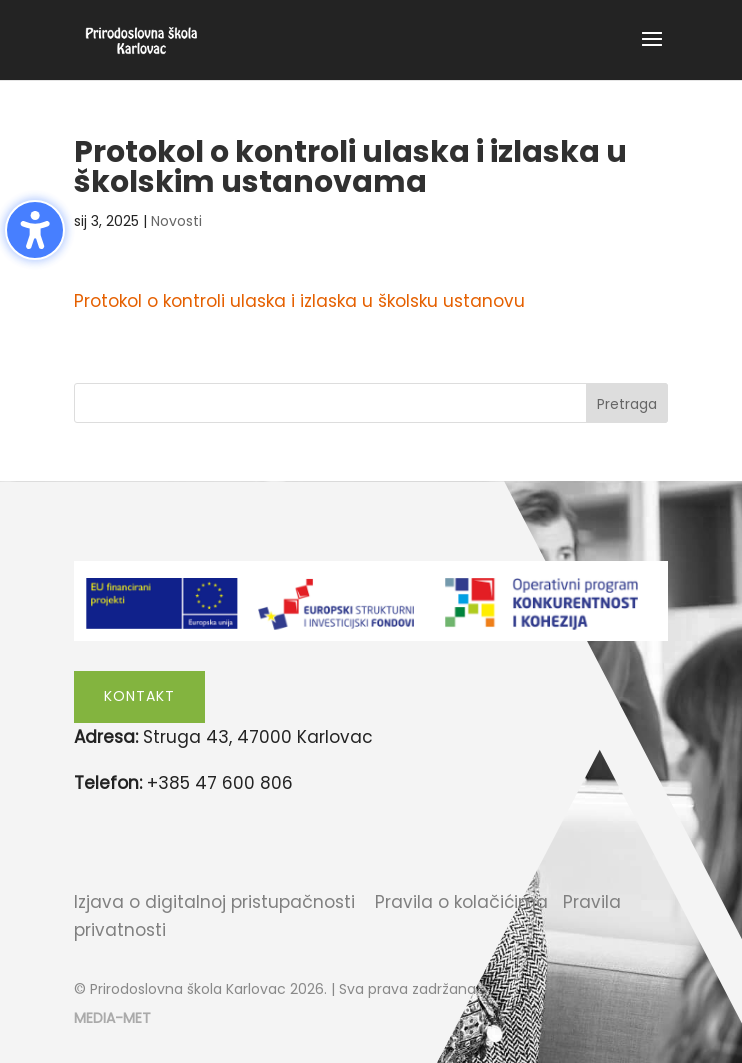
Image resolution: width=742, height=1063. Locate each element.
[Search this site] (371, 403)
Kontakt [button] (139, 696)
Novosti (176, 221)
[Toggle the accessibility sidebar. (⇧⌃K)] (35, 230)
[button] (652, 52)
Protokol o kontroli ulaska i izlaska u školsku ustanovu (299, 301)
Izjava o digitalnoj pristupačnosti (214, 902)
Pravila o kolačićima (461, 902)
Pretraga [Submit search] (627, 404)
